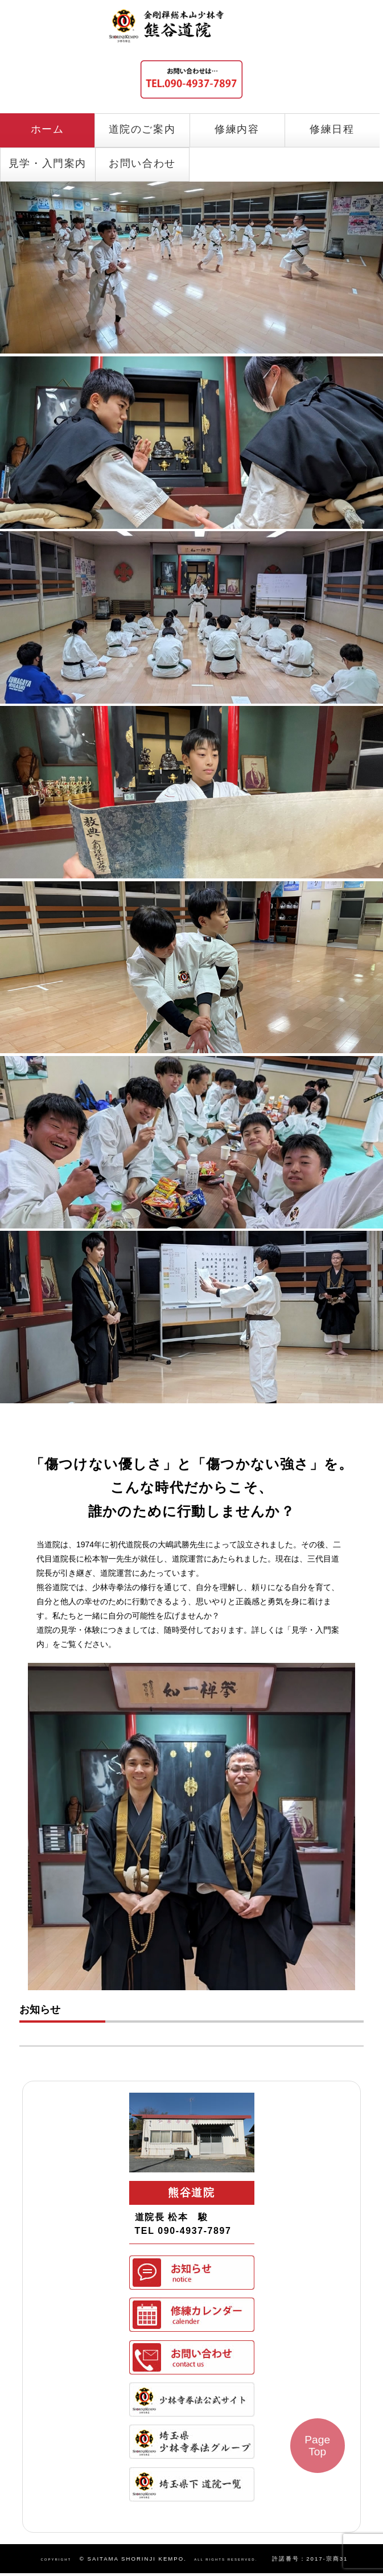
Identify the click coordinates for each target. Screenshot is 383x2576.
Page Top (317, 2446)
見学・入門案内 (48, 163)
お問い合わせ (142, 163)
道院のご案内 (142, 129)
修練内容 (237, 129)
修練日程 (332, 129)
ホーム (47, 129)
